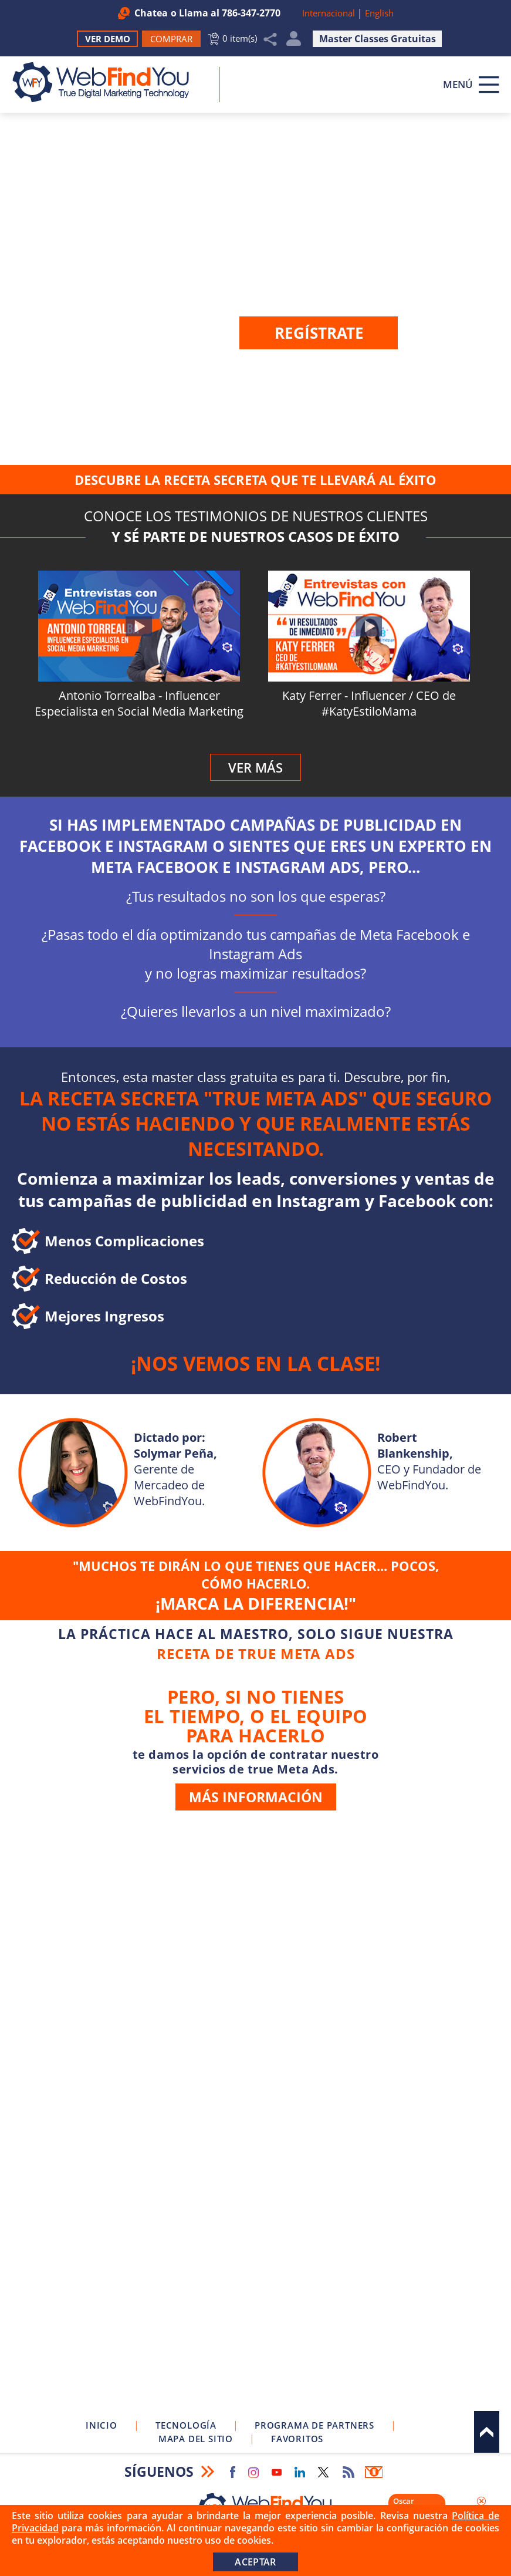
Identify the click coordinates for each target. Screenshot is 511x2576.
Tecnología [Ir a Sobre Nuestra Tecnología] (185, 2425)
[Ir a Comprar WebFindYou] (171, 39)
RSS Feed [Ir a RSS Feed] (348, 2472)
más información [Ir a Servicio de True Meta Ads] (256, 1797)
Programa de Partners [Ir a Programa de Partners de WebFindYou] (314, 2425)
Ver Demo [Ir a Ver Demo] (107, 39)
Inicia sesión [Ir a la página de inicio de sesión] (371, 360)
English (379, 13)
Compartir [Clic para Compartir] (270, 39)
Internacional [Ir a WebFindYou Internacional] (328, 13)
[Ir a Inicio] (107, 82)
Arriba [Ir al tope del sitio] (486, 2432)
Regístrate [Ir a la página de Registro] (319, 332)
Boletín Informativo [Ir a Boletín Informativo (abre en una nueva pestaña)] (374, 2472)
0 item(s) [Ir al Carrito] (239, 38)
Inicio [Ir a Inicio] (101, 2425)
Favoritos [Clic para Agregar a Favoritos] (297, 2438)
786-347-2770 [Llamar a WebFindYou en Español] (251, 12)
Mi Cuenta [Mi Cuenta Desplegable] (293, 41)
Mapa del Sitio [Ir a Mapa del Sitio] (195, 2438)
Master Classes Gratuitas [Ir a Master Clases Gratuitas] (377, 38)
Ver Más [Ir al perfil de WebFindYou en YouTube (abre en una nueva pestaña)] (255, 767)
